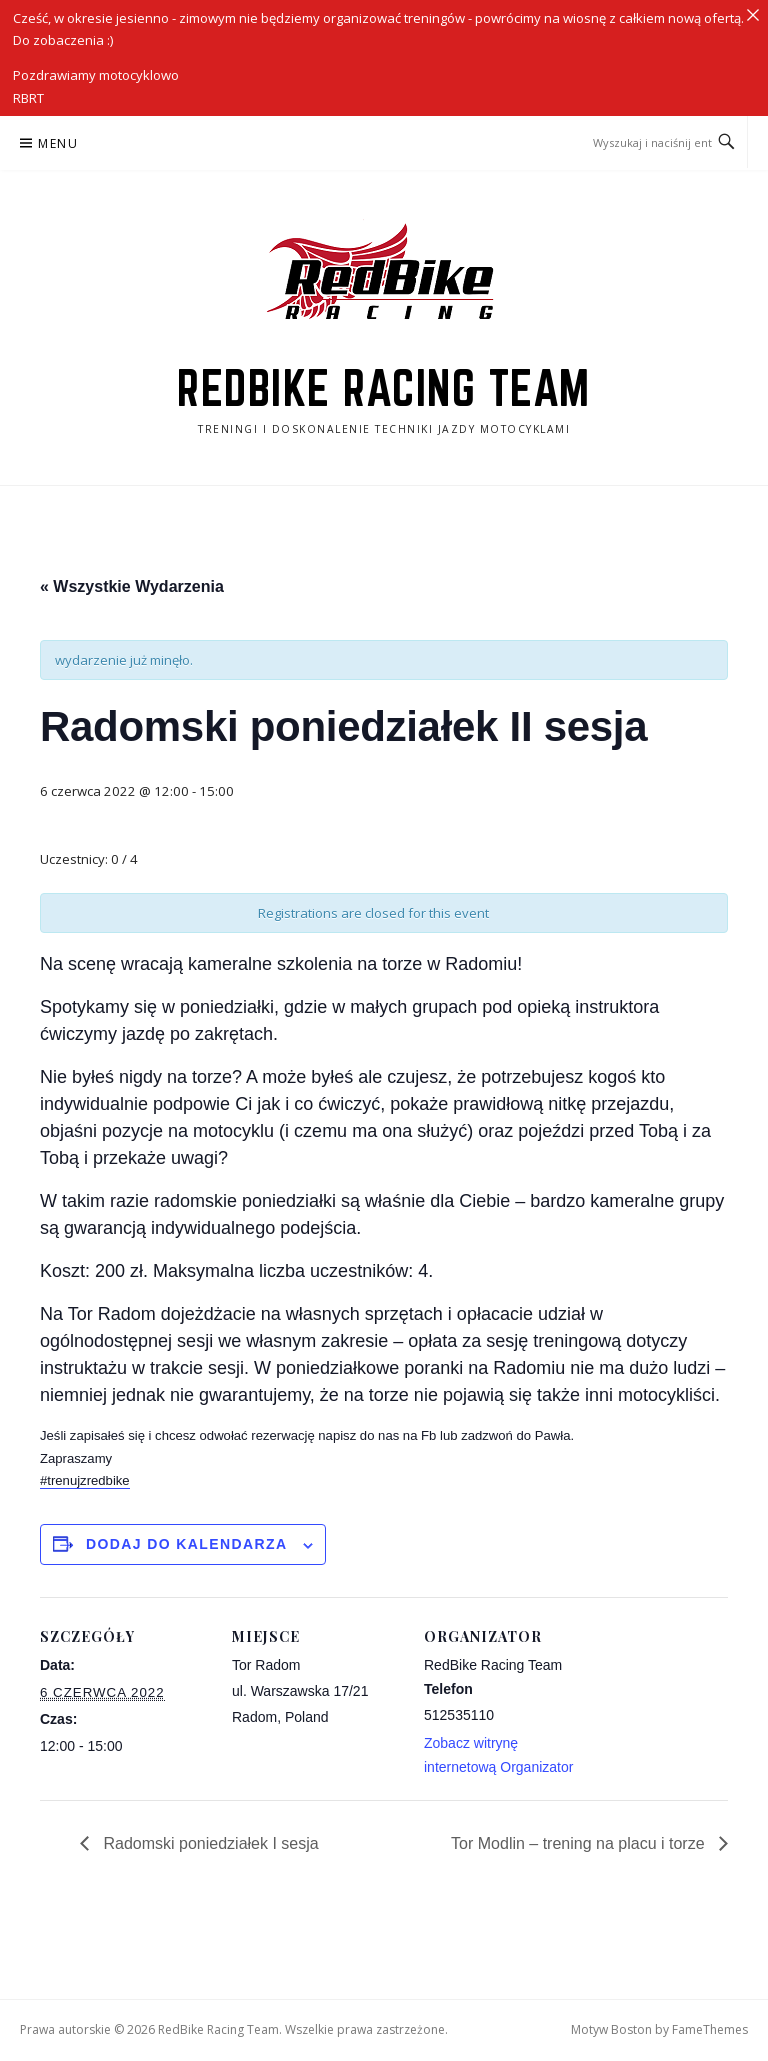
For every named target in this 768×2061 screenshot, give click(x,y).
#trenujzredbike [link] (85, 1480)
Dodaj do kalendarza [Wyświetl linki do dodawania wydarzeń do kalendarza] (187, 1544)
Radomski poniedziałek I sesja (209, 1843)
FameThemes (710, 2029)
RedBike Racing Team (384, 388)
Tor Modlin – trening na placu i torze (580, 1843)
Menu (58, 143)
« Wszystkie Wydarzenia (132, 586)
